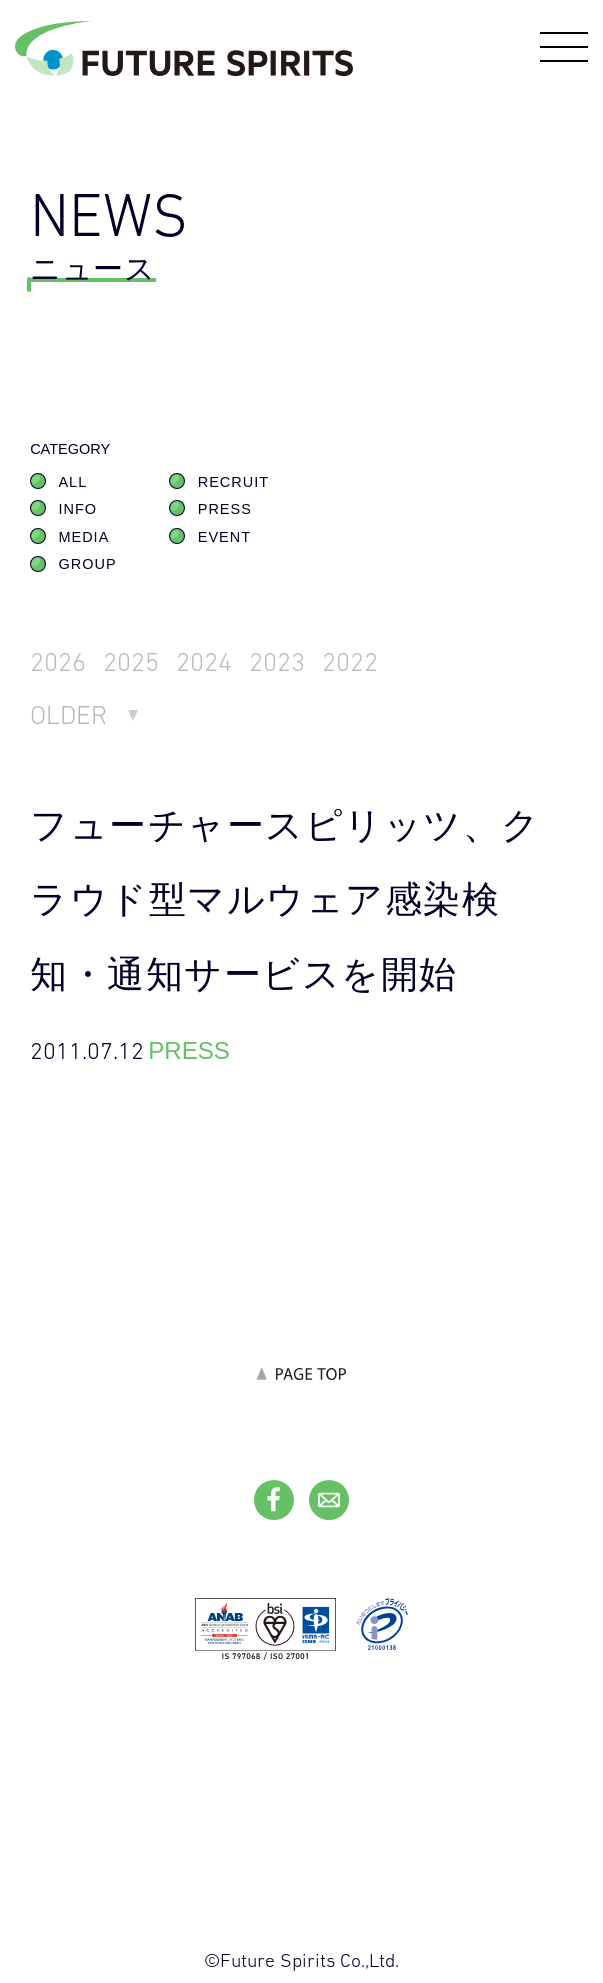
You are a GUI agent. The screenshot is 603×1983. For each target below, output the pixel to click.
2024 (204, 662)
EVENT (224, 537)
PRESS (225, 509)
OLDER (68, 715)
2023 (277, 662)
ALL (72, 482)
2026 (58, 662)
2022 (350, 662)
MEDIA (83, 537)
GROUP (87, 564)
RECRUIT (233, 482)
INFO (77, 509)
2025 (131, 662)
